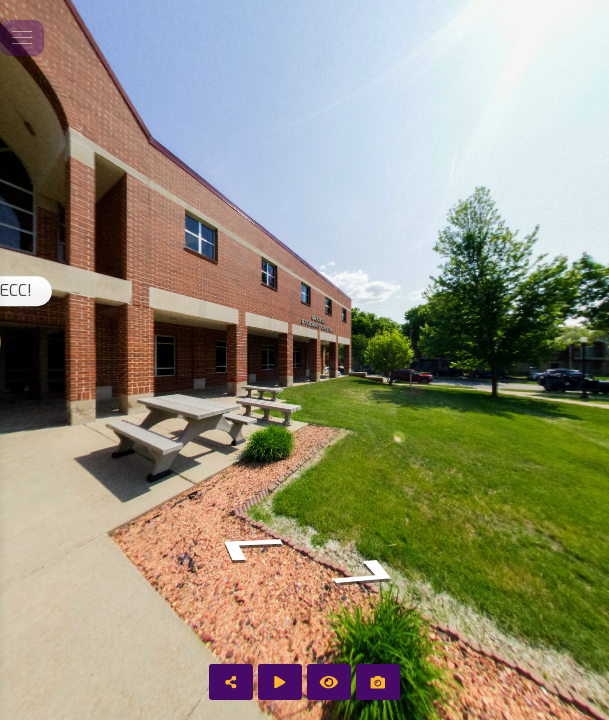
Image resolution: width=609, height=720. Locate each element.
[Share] (231, 682)
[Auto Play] (280, 682)
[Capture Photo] (378, 682)
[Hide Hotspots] (329, 682)
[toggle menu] (22, 38)
